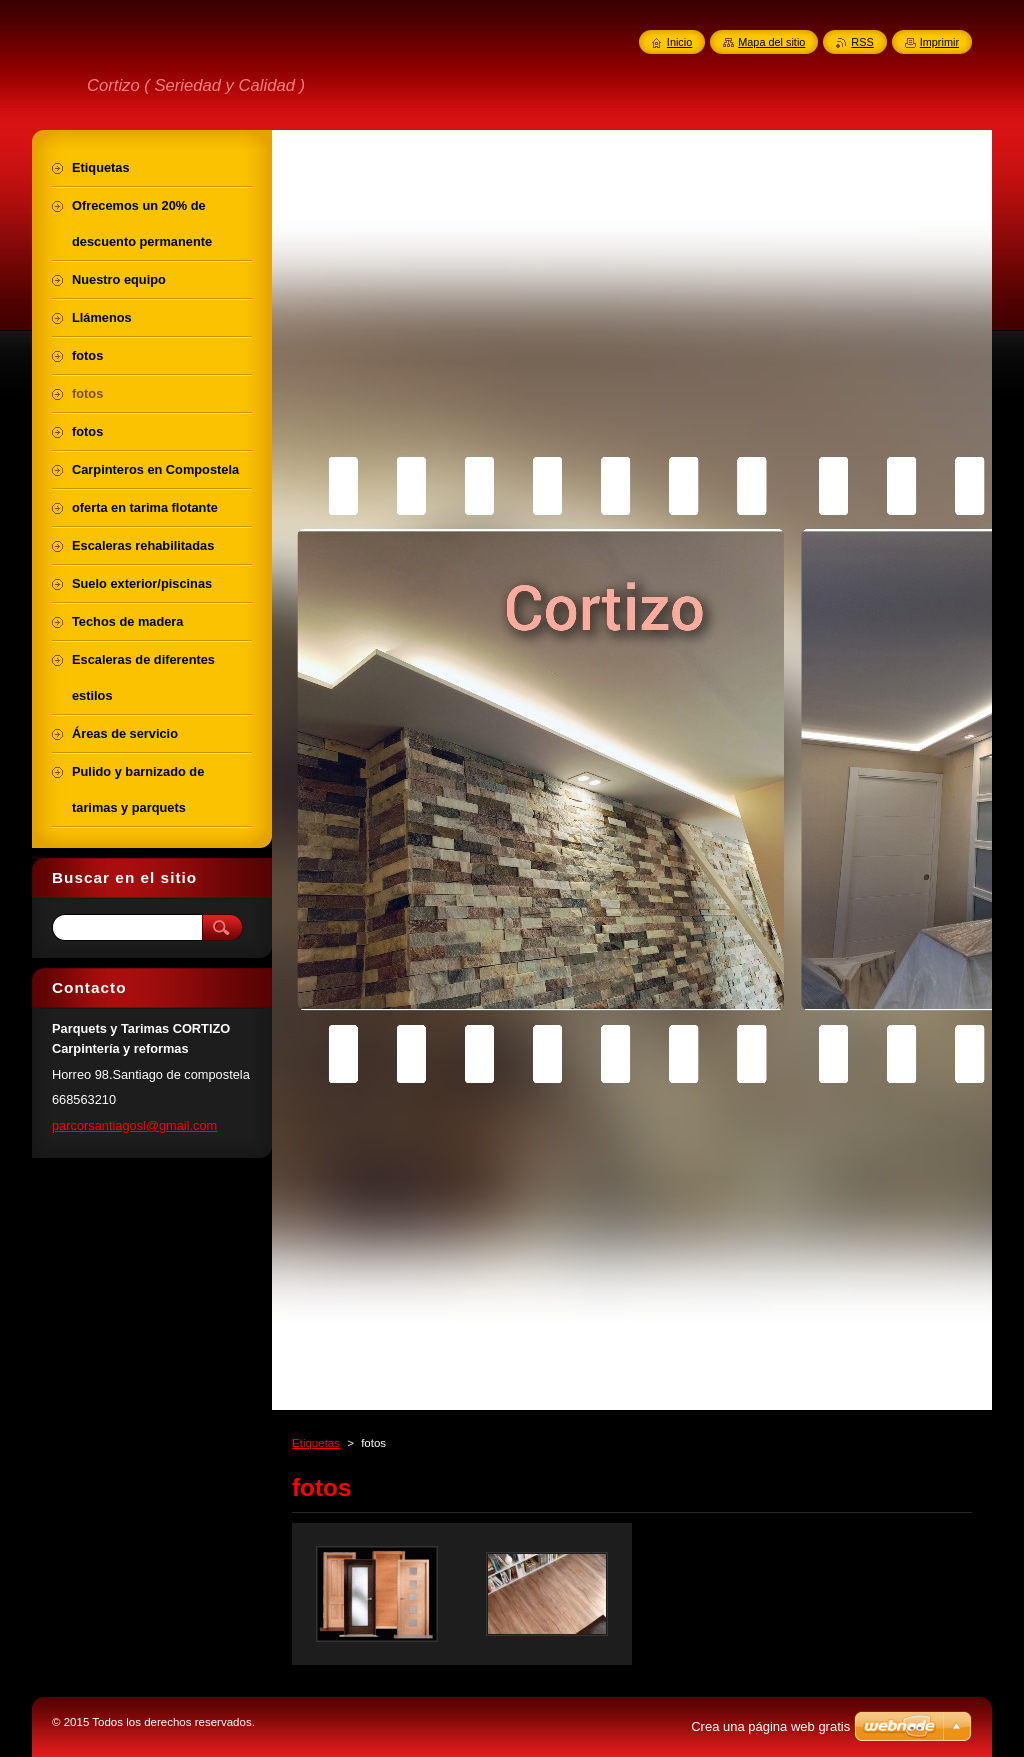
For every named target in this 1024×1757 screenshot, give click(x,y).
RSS (862, 42)
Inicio (679, 42)
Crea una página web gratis (770, 1726)
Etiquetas (316, 1443)
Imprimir (939, 42)
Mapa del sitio (771, 42)
